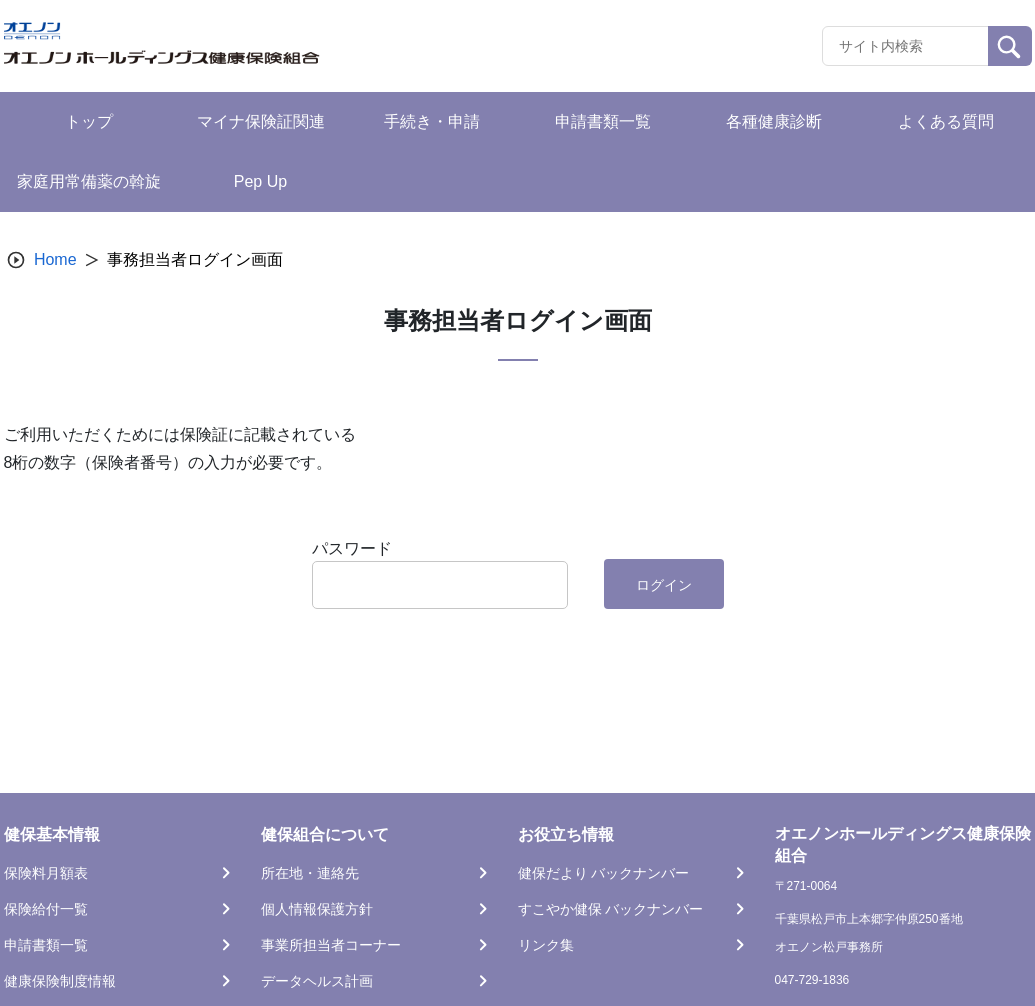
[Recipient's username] (905, 46)
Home (55, 259)
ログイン (664, 585)
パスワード (352, 548)
